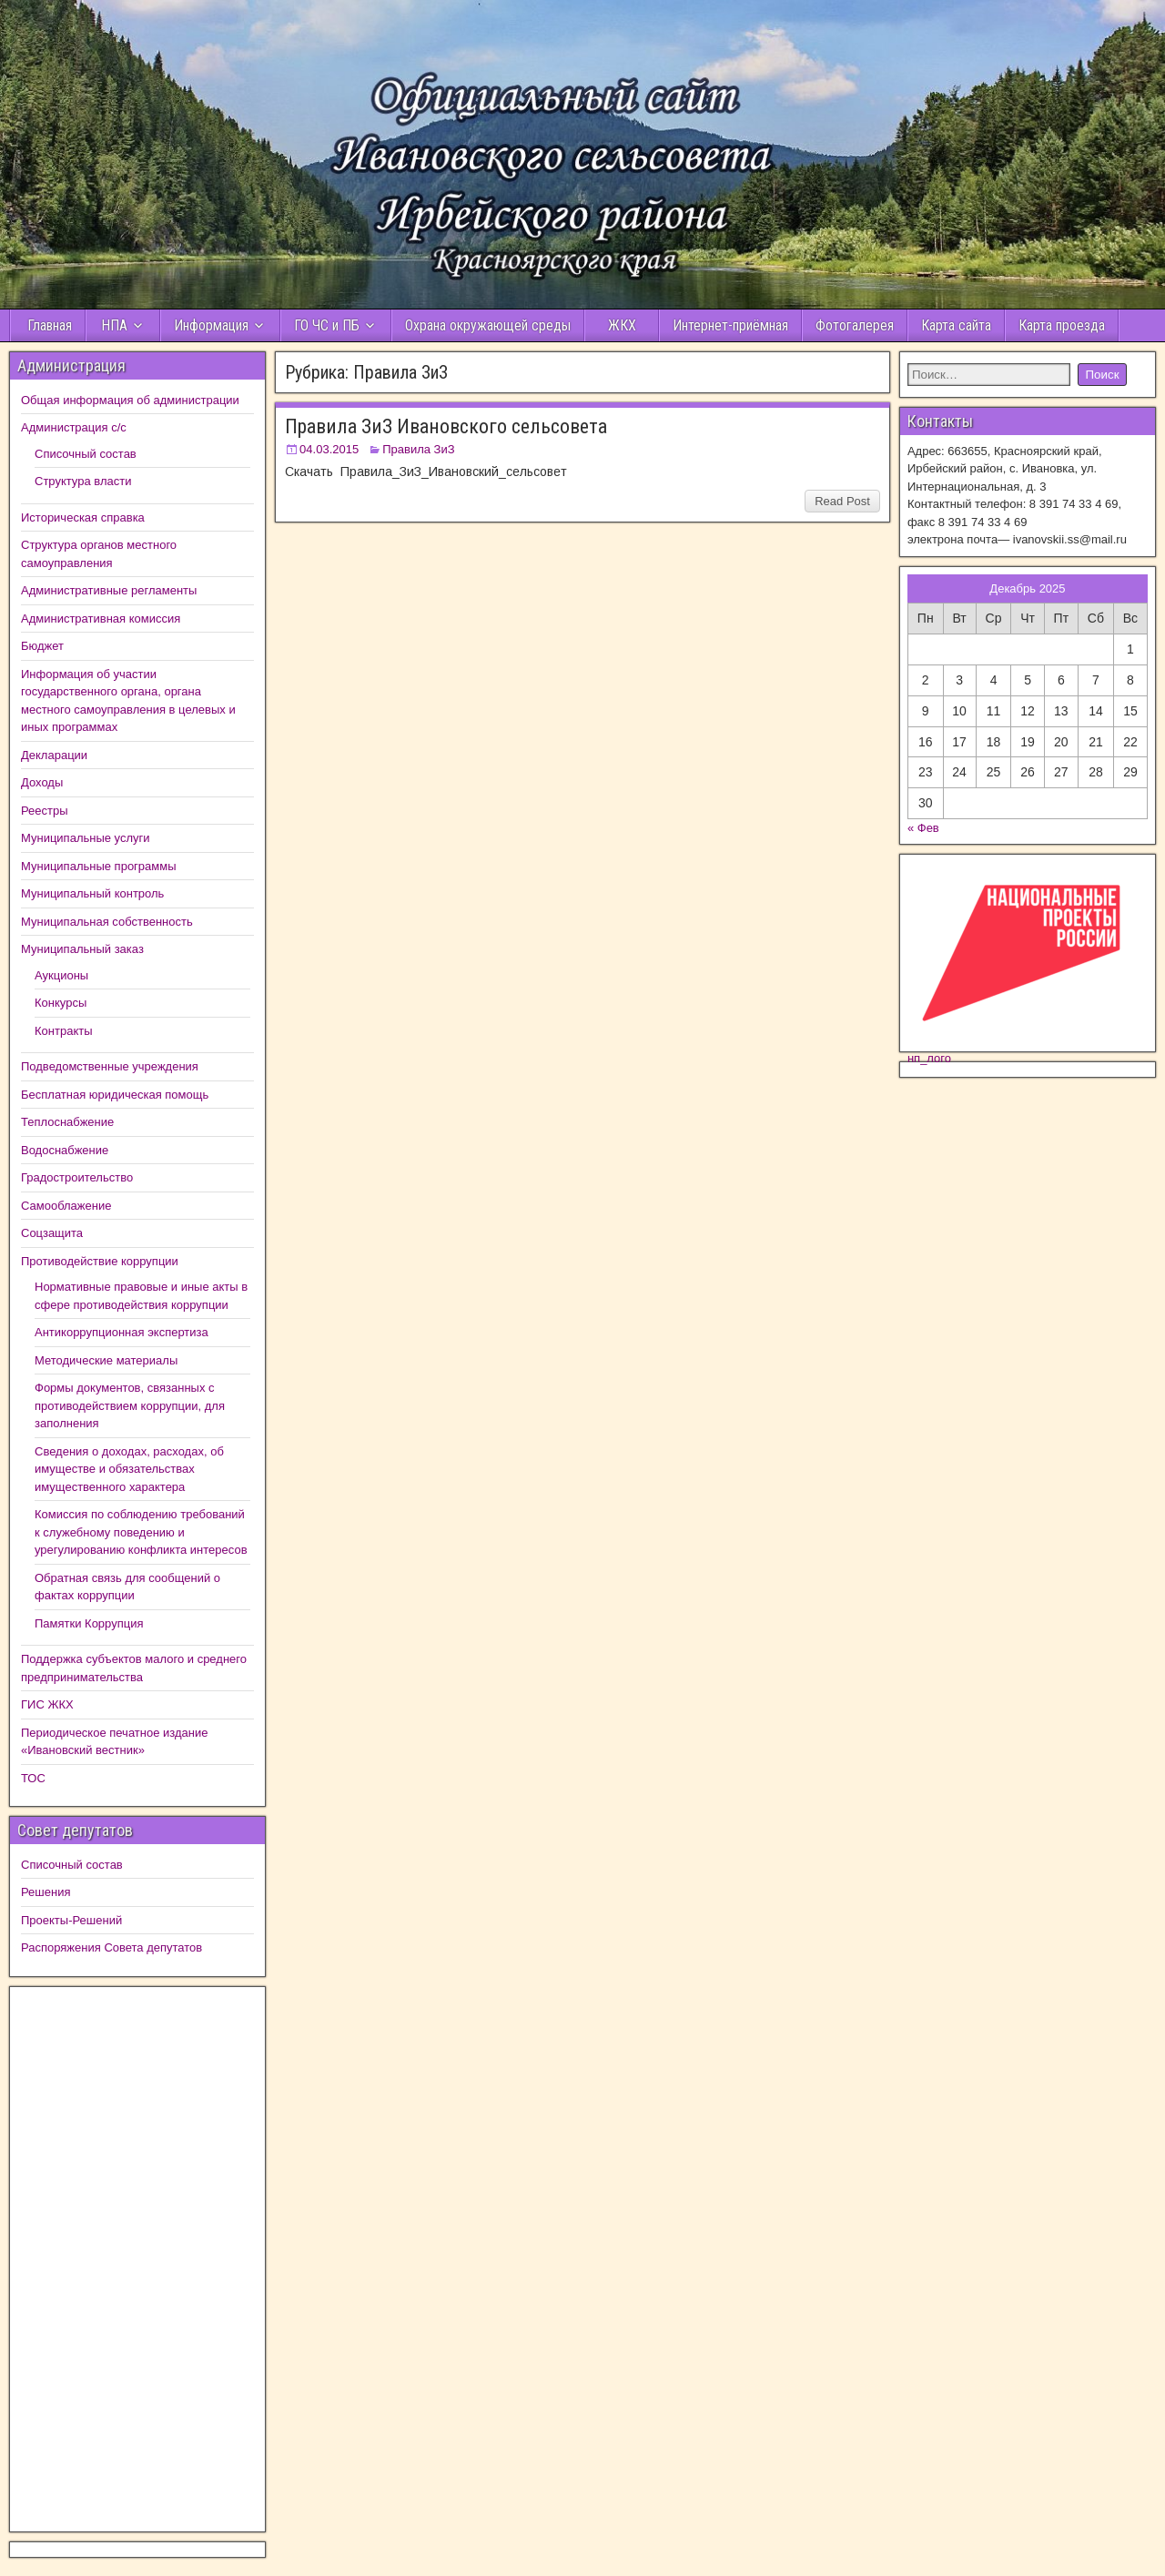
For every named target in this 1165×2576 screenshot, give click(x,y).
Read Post (842, 501)
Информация (211, 325)
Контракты (64, 1031)
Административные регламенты (109, 590)
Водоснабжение (64, 1150)
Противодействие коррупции (99, 1261)
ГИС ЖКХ (47, 1704)
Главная (48, 325)
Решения (45, 1892)
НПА (114, 325)
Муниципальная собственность (107, 921)
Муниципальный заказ (82, 949)
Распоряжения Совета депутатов (111, 1947)
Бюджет (42, 646)
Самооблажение (66, 1205)
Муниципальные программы (99, 866)
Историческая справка (83, 517)
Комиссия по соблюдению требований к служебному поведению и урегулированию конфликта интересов (141, 1532)
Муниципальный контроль (92, 893)
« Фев (923, 828)
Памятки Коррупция (89, 1623)
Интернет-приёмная (730, 325)
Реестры (44, 810)
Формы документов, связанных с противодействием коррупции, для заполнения (130, 1405)
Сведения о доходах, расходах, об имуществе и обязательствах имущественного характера (129, 1469)
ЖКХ (622, 325)
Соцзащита (52, 1233)
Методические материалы (106, 1360)
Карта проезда (1061, 325)
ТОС (33, 1778)
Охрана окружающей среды (488, 325)
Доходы (42, 782)
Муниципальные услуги (85, 838)
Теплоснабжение (67, 1122)
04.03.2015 (329, 449)
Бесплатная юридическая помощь (114, 1094)
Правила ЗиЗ (418, 449)
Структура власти (83, 481)
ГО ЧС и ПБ (327, 325)
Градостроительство (77, 1177)
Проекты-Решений (71, 1920)
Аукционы (61, 975)
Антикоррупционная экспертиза (121, 1332)
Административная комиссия (100, 618)
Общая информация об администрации (130, 400)
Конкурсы (60, 1002)
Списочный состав (86, 454)
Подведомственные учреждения (109, 1066)
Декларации (54, 755)
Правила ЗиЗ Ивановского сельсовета (446, 426)
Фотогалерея (855, 325)
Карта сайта (956, 325)
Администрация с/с (74, 427)
